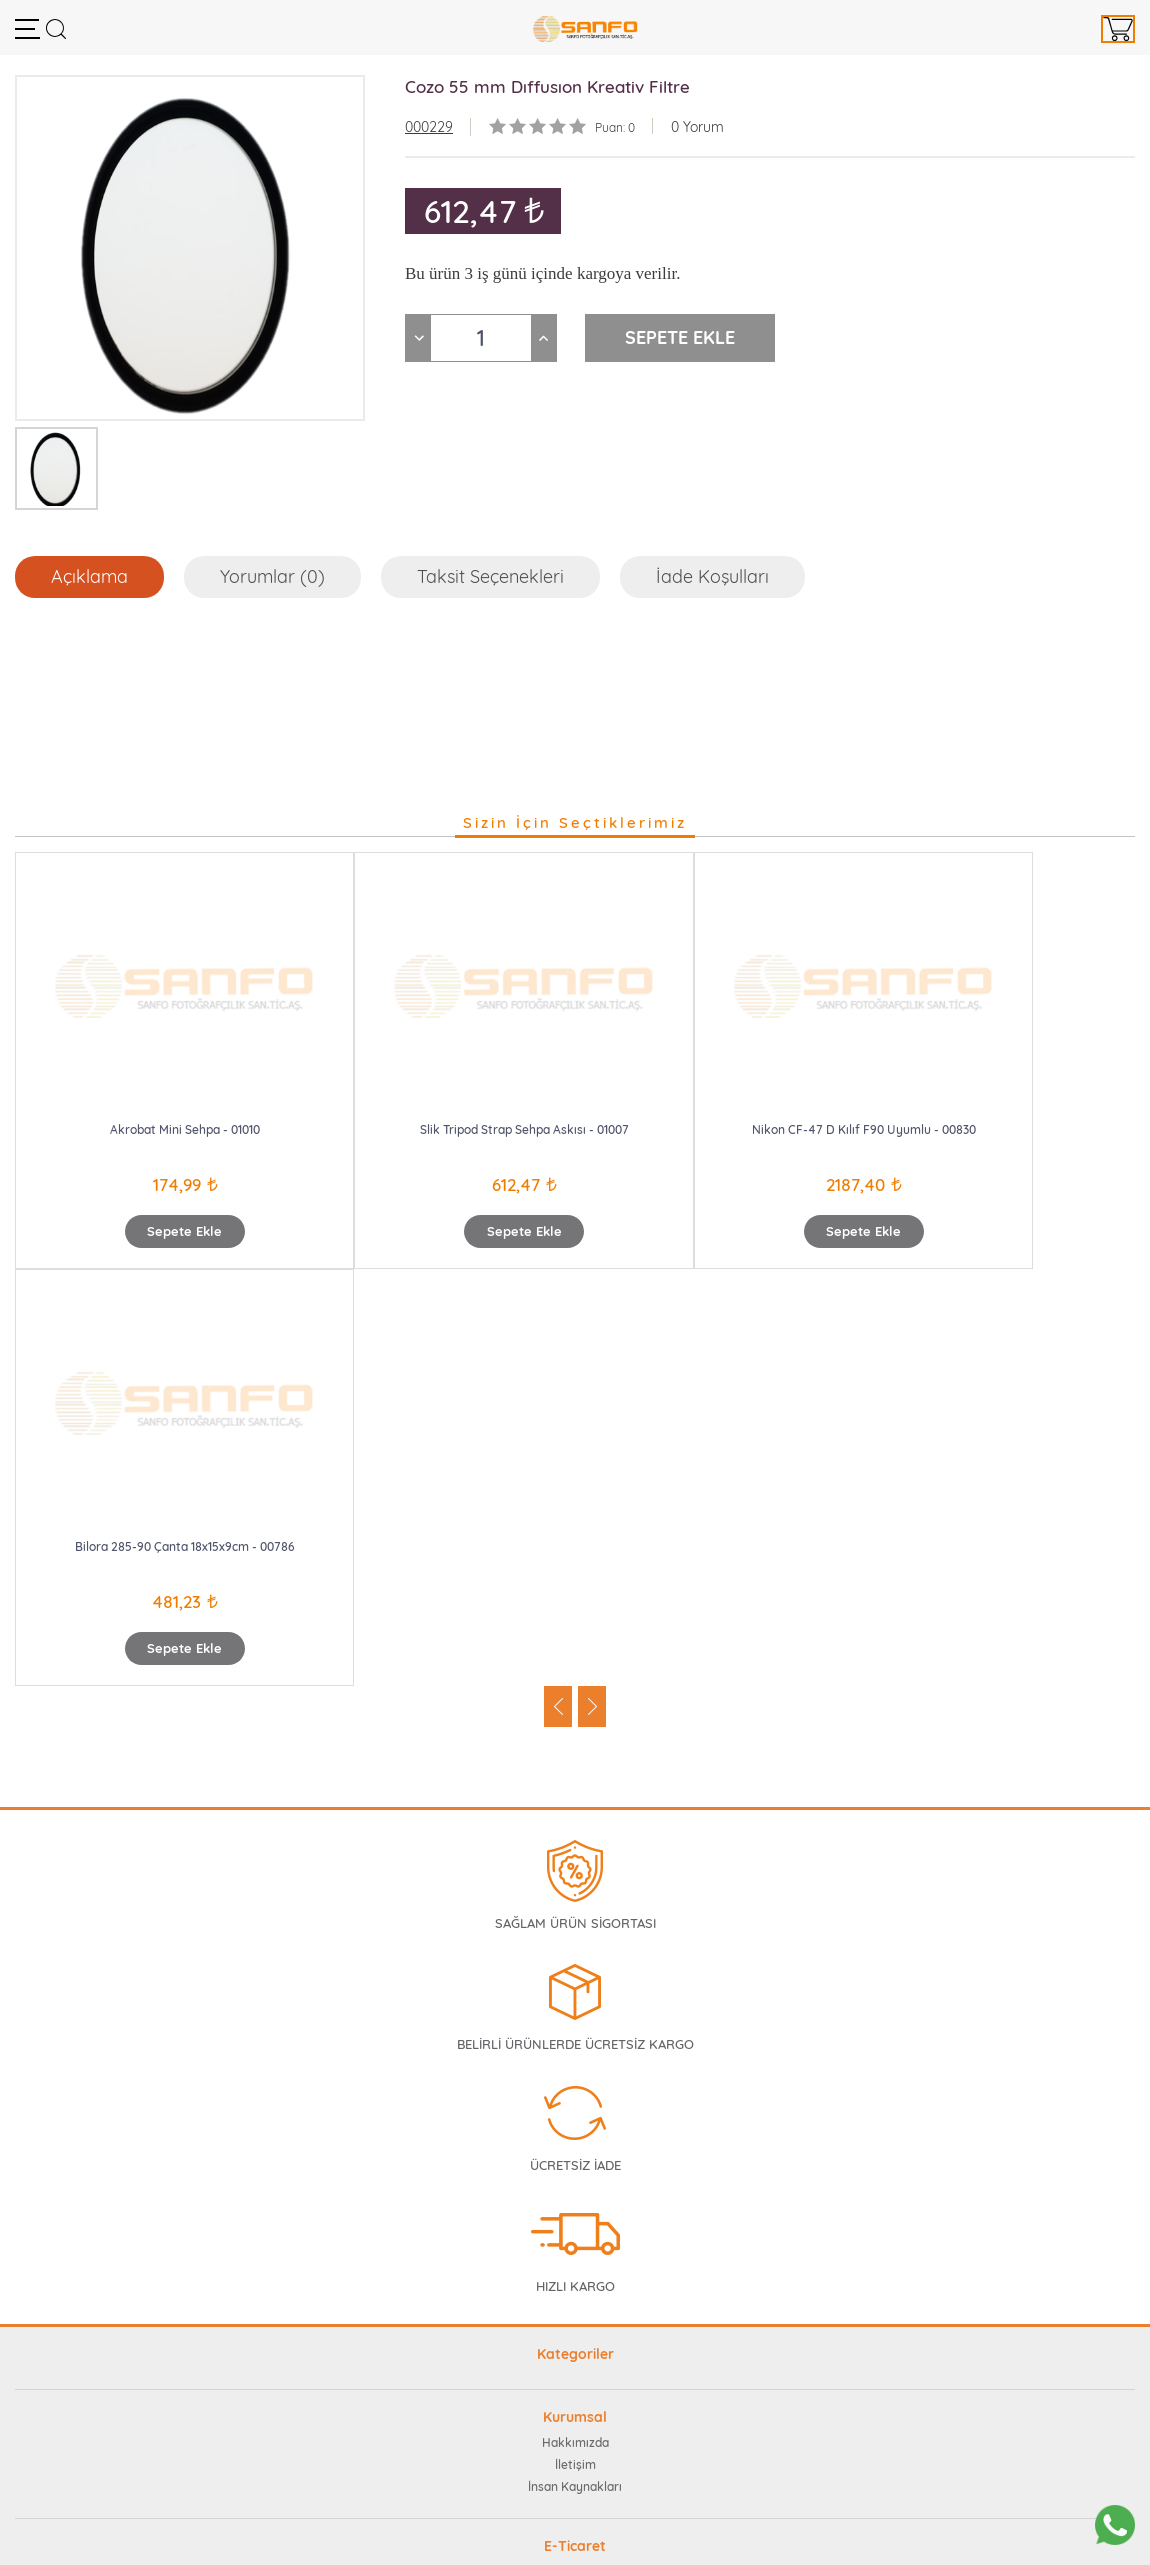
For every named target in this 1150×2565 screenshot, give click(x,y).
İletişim (575, 2047)
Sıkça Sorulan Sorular (575, 2154)
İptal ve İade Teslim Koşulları (575, 2242)
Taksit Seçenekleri (490, 576)
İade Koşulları (712, 576)
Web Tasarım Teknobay (575, 2537)
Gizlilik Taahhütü (575, 2198)
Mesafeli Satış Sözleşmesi (575, 2264)
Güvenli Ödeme (575, 2220)
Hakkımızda (575, 2025)
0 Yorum (697, 127)
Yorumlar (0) (272, 576)
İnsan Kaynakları (575, 2069)
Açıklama (89, 576)
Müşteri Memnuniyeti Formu (575, 2176)
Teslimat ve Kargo (575, 2286)
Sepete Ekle (155, 1231)
